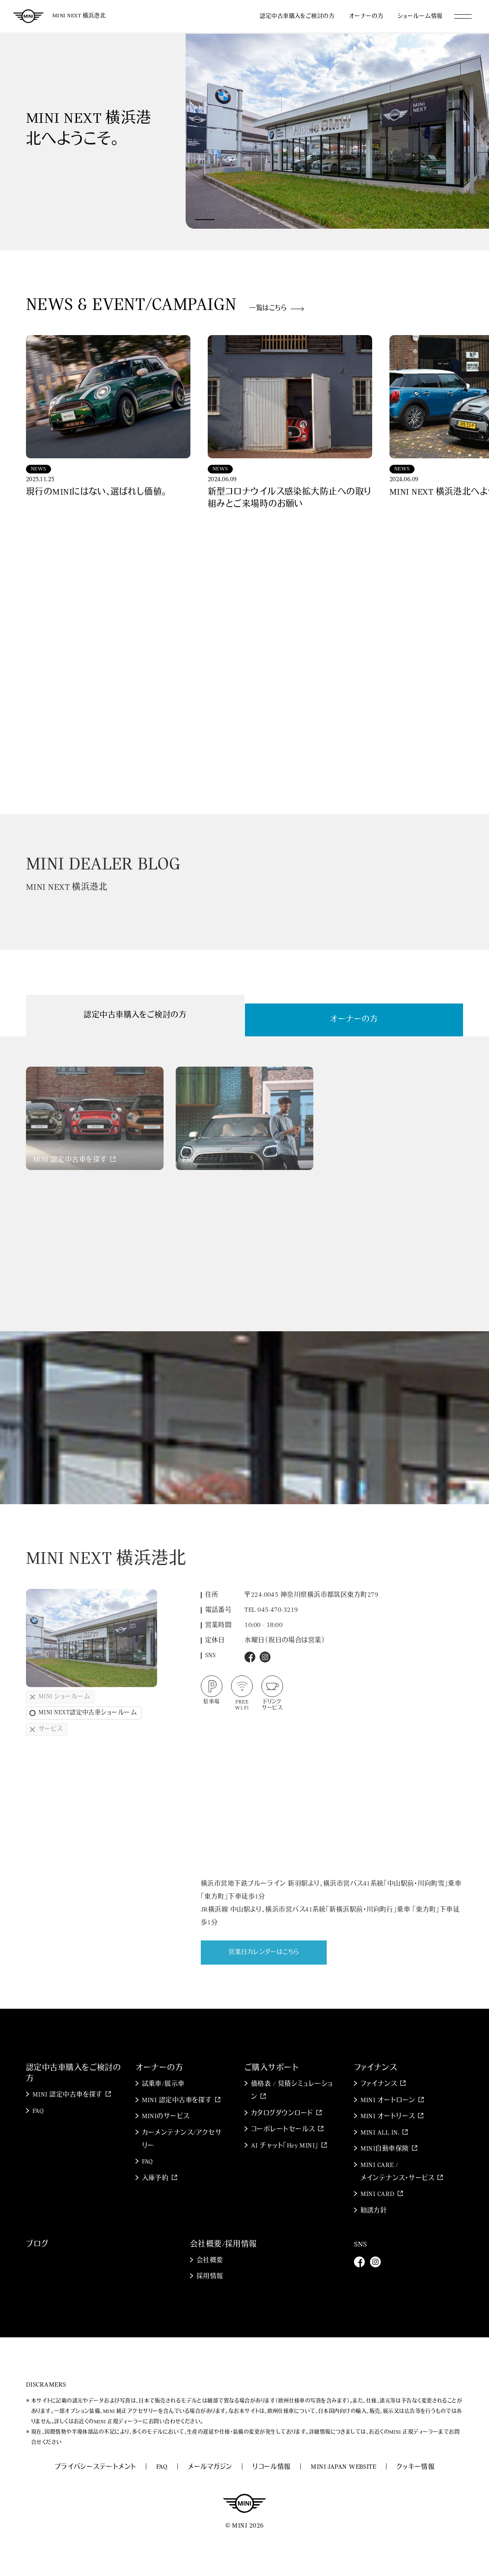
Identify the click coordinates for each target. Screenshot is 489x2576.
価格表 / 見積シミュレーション (292, 2090)
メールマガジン (210, 2467)
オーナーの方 (366, 16)
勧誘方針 (373, 2211)
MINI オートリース (387, 2116)
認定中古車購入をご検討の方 (297, 16)
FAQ (38, 2111)
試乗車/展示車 (163, 2084)
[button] (205, 219)
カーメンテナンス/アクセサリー (182, 2139)
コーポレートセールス (283, 2129)
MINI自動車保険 (384, 2149)
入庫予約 (155, 2178)
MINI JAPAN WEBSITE (343, 2467)
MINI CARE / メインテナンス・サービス (397, 2172)
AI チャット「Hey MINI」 (284, 2146)
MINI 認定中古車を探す (67, 2095)
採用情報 (209, 2276)
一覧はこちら (267, 308)
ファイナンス (378, 2084)
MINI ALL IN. (379, 2133)
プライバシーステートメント (95, 2467)
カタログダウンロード (282, 2113)
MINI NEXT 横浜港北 (79, 16)
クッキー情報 (415, 2467)
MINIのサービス (166, 2116)
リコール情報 (271, 2467)
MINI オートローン (387, 2100)
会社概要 (209, 2260)
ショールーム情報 (420, 16)
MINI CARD (377, 2194)
